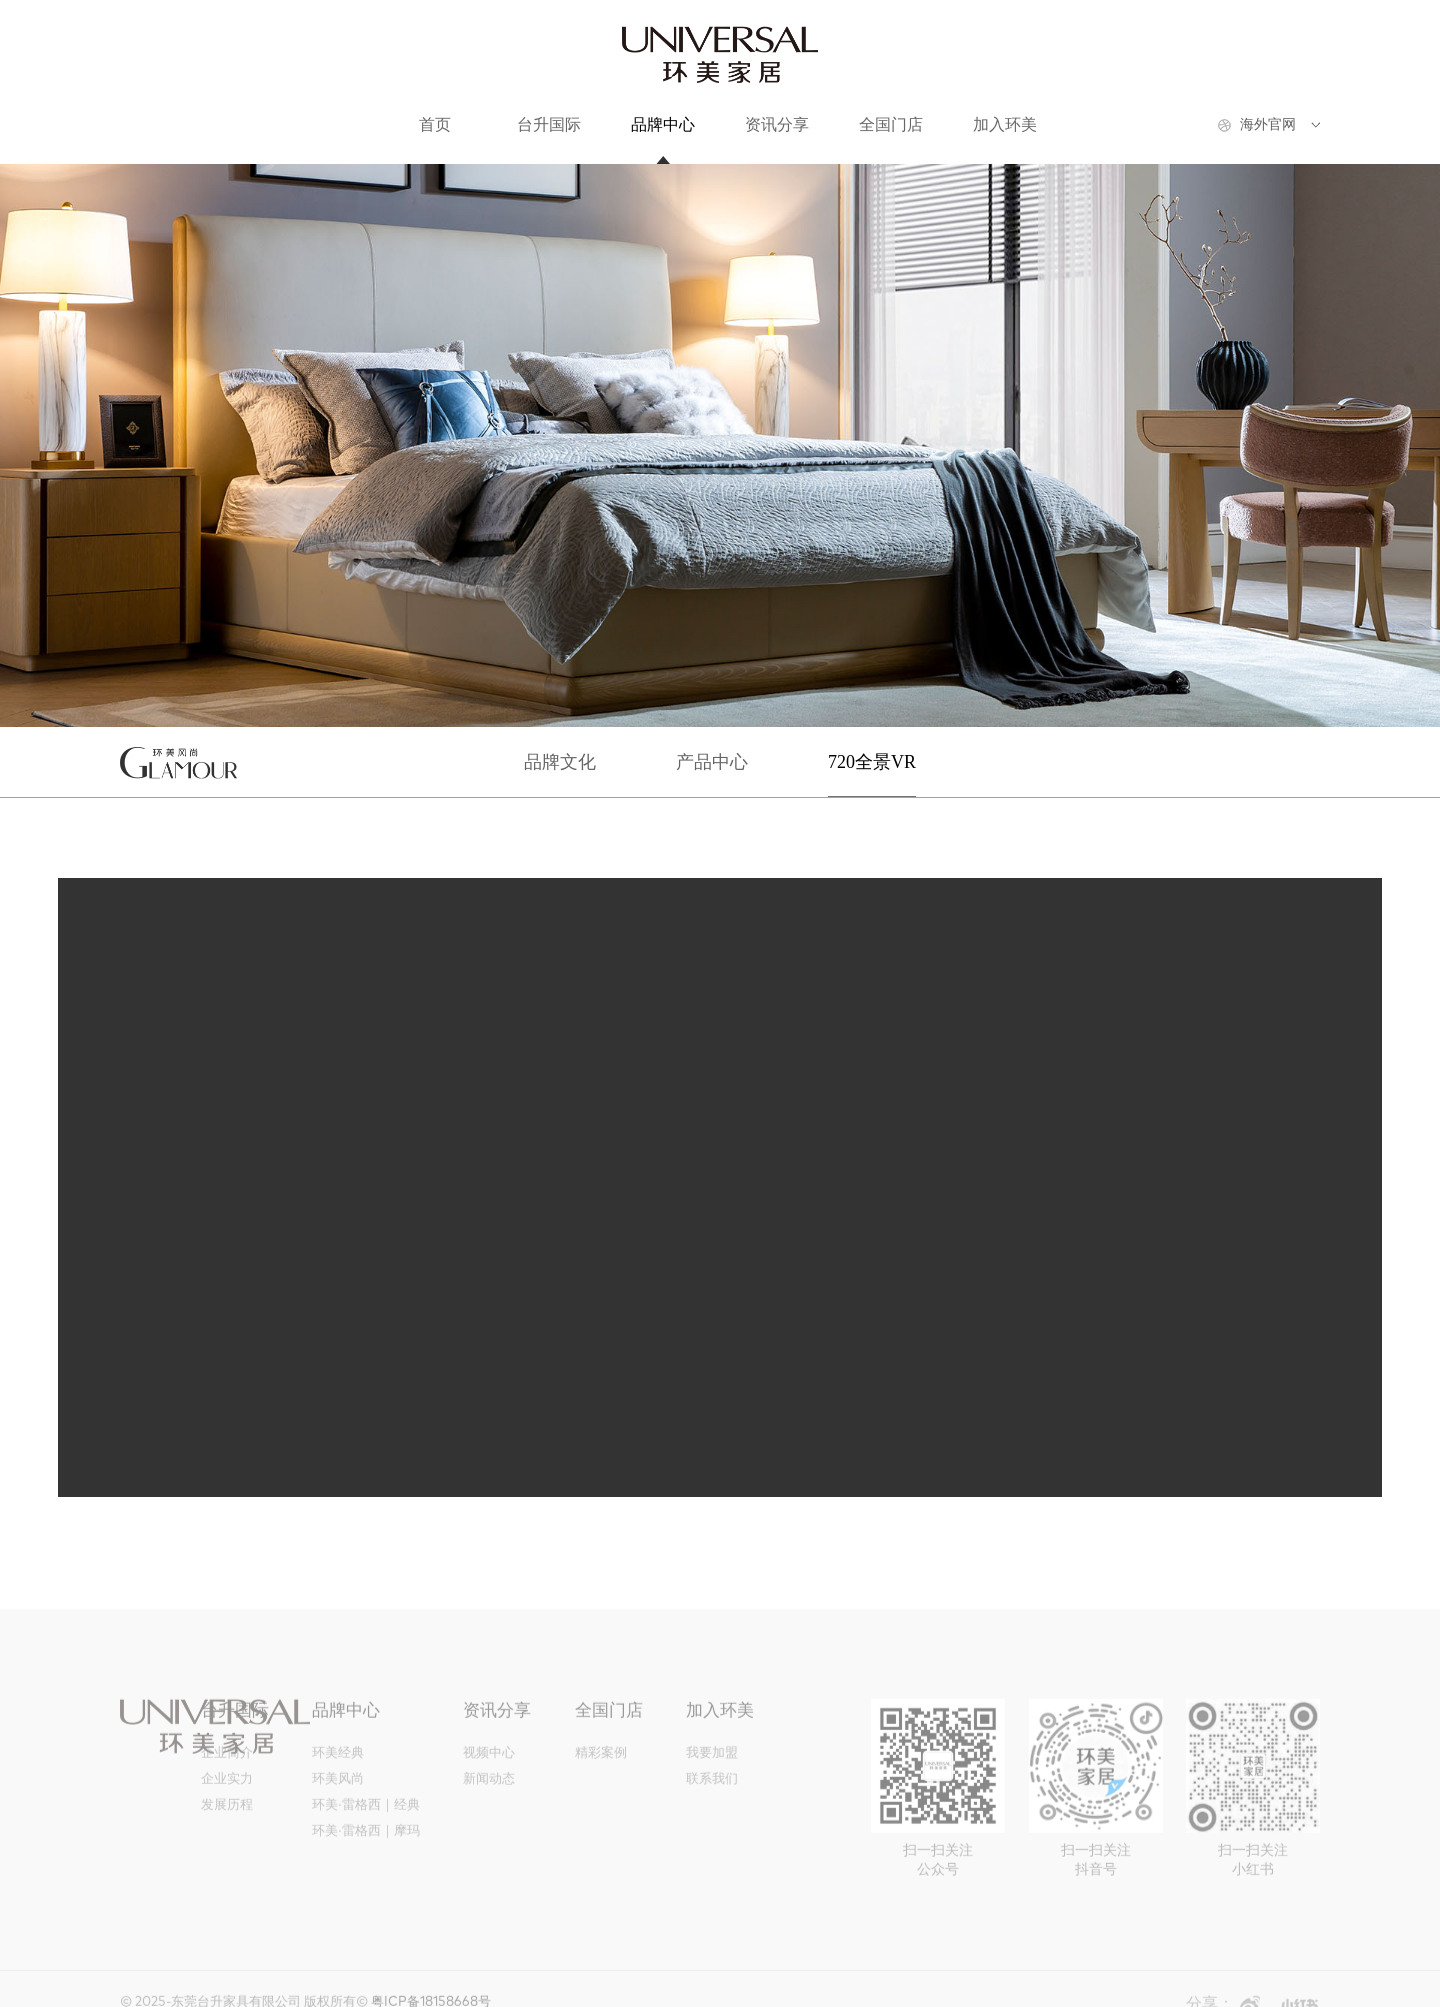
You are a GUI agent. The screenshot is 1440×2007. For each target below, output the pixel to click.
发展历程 (227, 1811)
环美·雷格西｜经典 (365, 1811)
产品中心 (712, 762)
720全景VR (872, 762)
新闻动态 (489, 1785)
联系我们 (712, 1785)
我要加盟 (712, 1759)
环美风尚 (338, 1785)
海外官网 (1268, 124)
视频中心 (489, 1759)
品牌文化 (560, 762)
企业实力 (227, 1785)
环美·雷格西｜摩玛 (365, 1837)
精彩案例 (601, 1759)
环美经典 (338, 1759)
